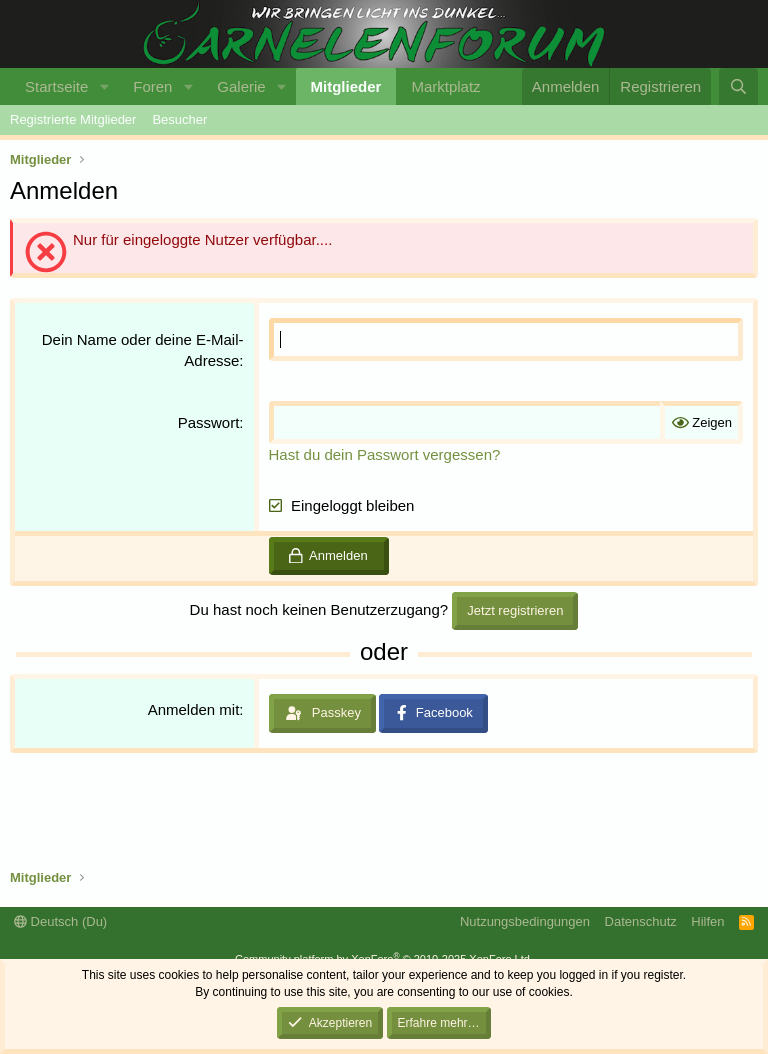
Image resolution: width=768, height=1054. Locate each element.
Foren (152, 86)
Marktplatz (445, 86)
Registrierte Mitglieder (73, 119)
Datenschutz (641, 921)
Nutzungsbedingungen (525, 921)
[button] (104, 86)
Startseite (56, 86)
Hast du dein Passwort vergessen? (385, 454)
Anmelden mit (194, 709)
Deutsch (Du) (60, 921)
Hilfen (707, 921)
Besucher (179, 119)
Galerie (241, 86)
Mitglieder (346, 86)
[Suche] (738, 86)
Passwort (209, 422)
